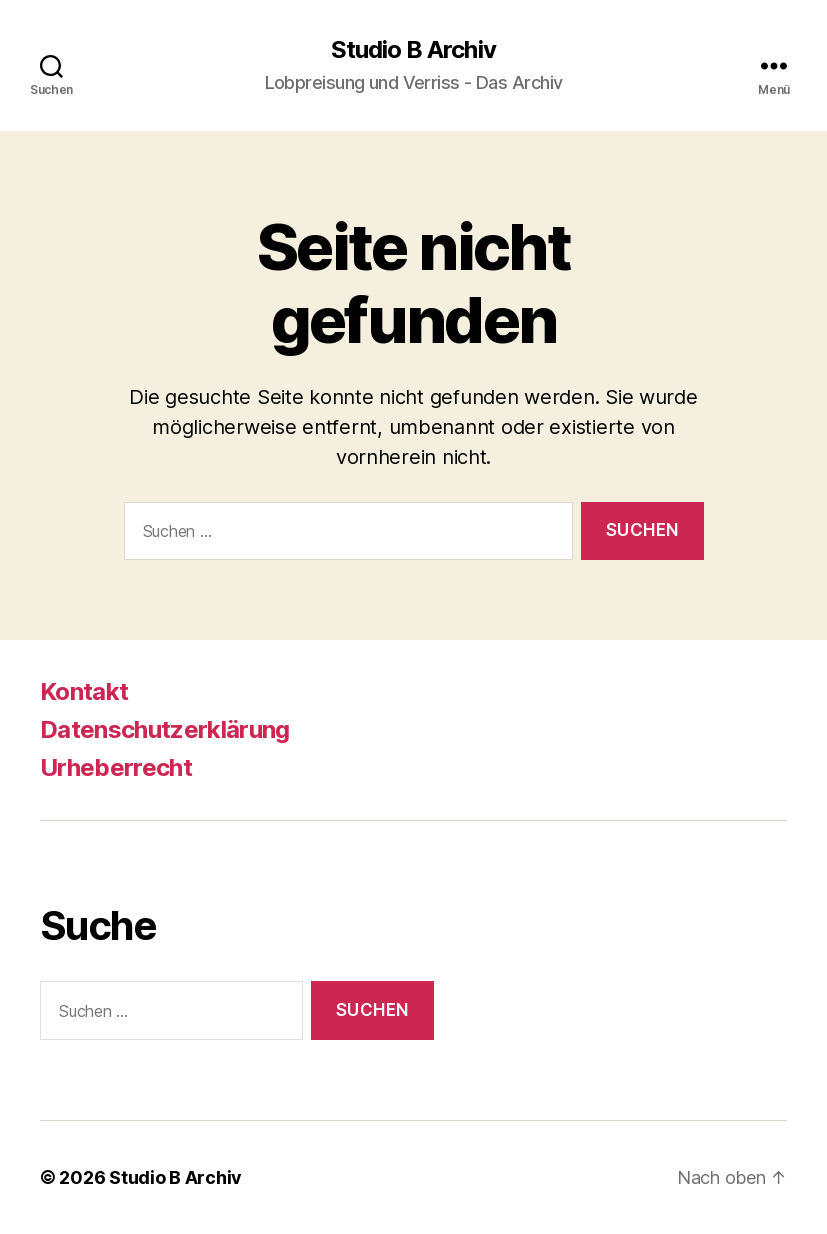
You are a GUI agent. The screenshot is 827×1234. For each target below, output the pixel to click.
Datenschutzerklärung (165, 729)
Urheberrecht (116, 767)
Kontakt (84, 691)
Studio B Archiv (413, 50)
